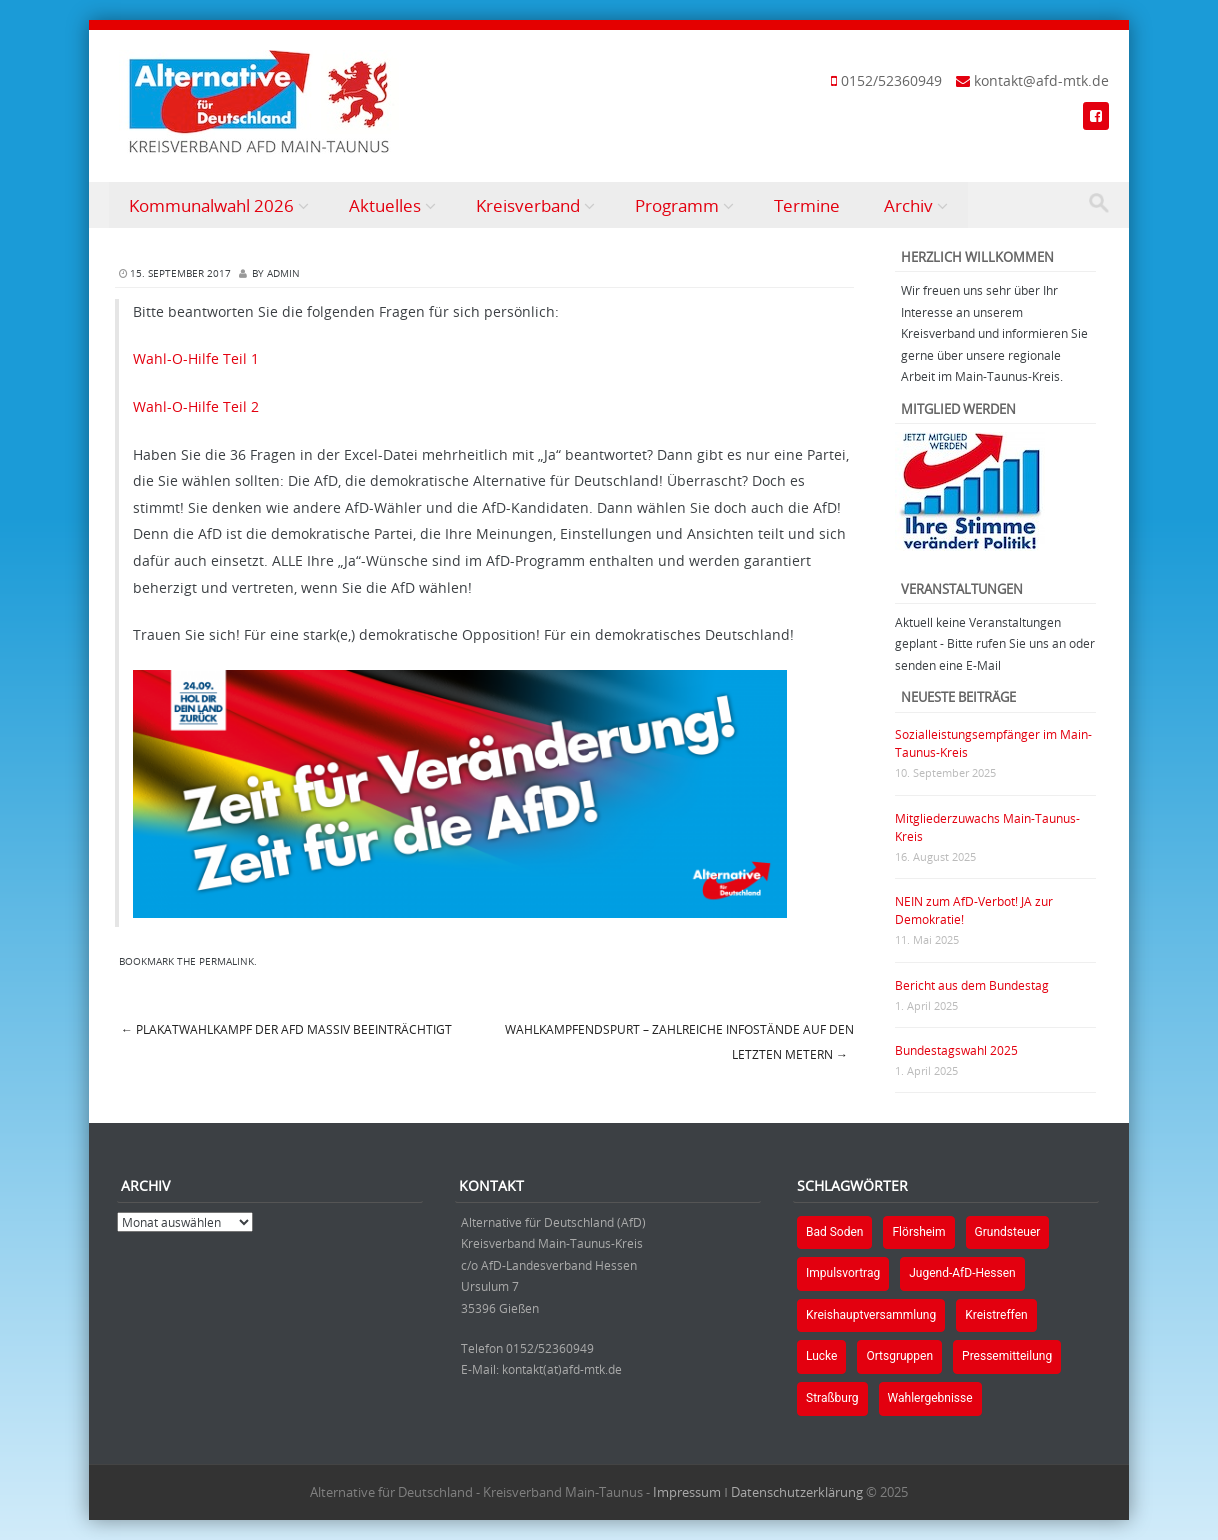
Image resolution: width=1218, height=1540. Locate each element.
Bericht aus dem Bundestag (972, 985)
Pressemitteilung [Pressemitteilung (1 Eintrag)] (1007, 1356)
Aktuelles (385, 205)
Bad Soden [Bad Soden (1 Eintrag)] (834, 1232)
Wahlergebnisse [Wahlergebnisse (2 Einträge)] (930, 1398)
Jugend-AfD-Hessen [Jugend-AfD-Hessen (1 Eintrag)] (962, 1273)
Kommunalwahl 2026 (211, 205)
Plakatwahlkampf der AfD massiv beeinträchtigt (286, 1029)
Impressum (687, 1492)
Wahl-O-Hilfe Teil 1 (196, 358)
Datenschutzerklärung (797, 1492)
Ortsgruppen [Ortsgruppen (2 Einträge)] (899, 1356)
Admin (283, 273)
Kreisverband (528, 205)
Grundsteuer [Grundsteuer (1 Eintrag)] (1008, 1232)
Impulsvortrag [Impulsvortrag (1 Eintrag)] (843, 1273)
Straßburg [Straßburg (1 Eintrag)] (832, 1398)
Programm (677, 205)
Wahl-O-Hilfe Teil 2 (196, 406)
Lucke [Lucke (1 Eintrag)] (821, 1356)
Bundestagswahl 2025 (956, 1050)
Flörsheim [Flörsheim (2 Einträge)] (918, 1232)
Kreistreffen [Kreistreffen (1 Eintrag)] (996, 1315)
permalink (226, 961)
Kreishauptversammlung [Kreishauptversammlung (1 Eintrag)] (871, 1315)
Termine (807, 205)
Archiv (908, 205)
